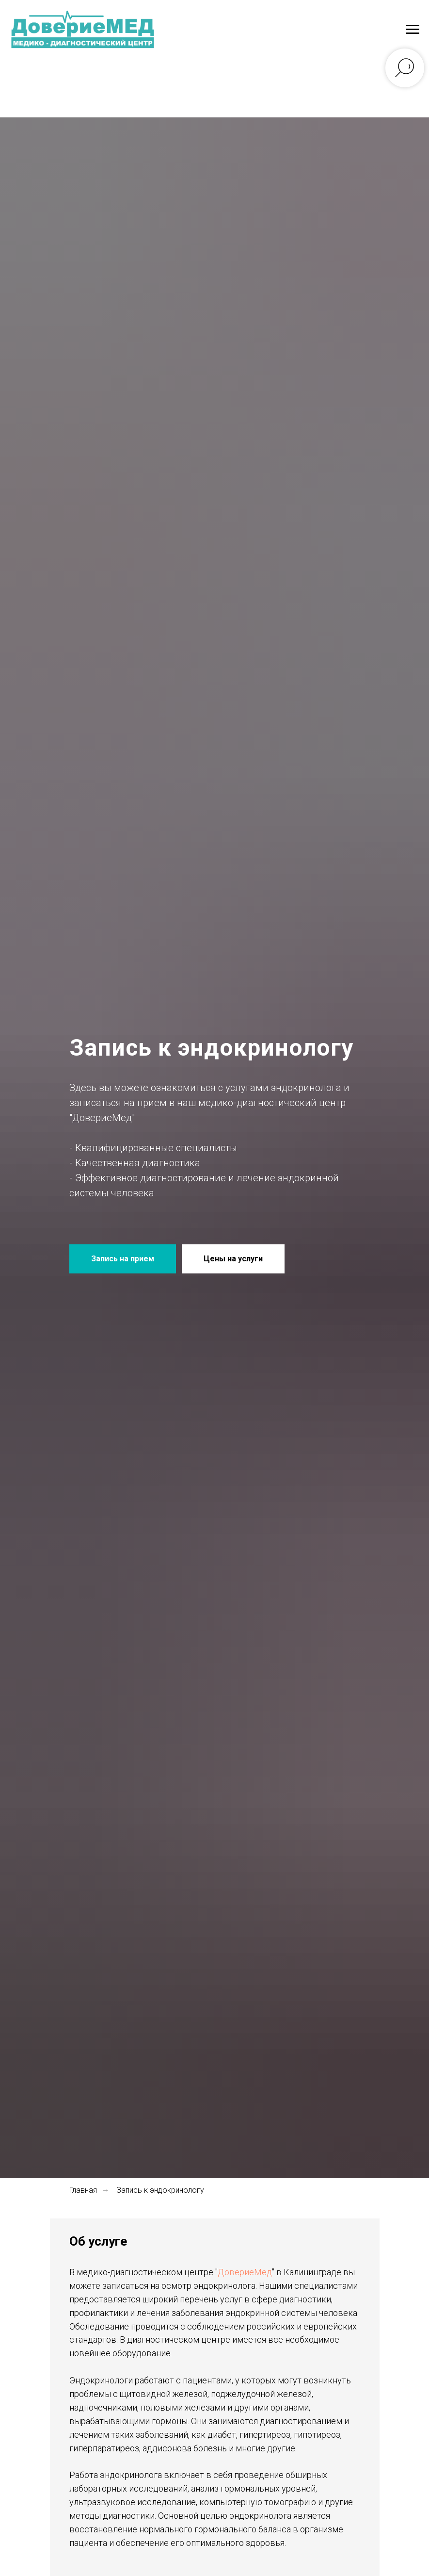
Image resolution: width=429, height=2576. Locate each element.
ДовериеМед (245, 2272)
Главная (83, 2190)
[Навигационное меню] (412, 29)
